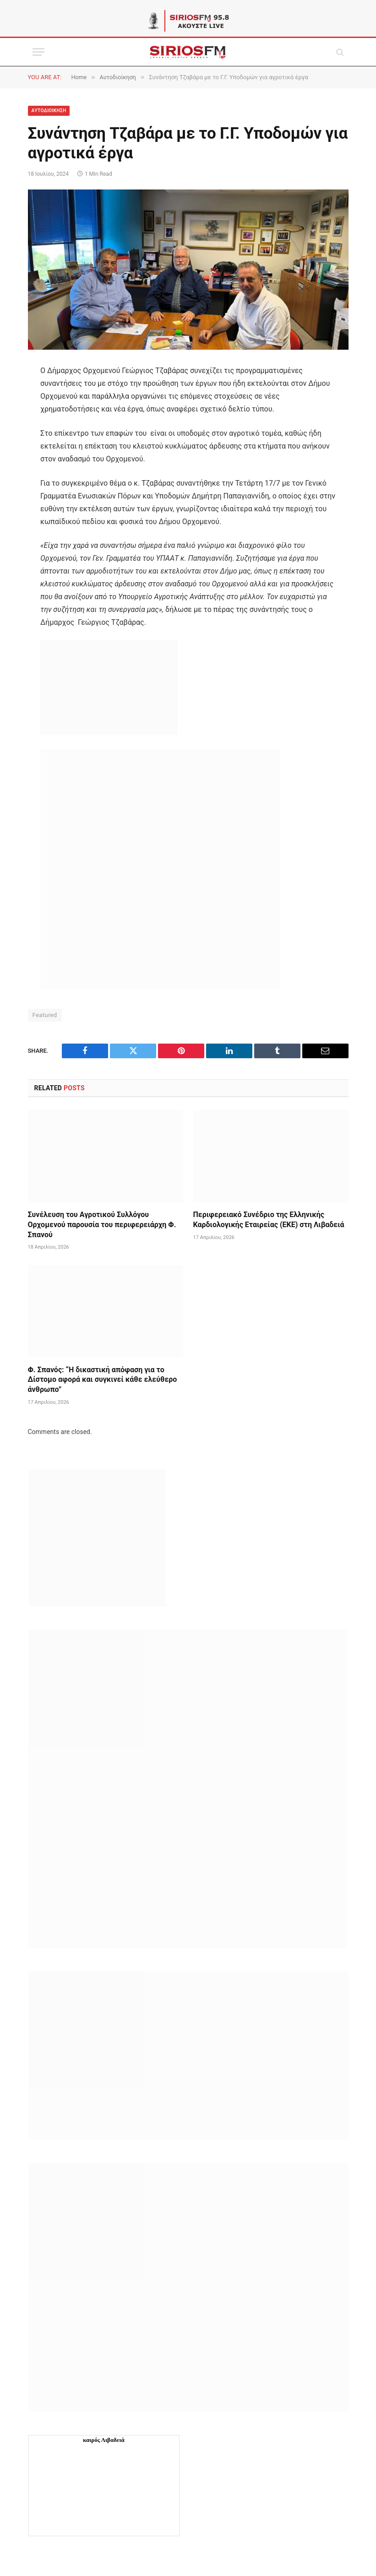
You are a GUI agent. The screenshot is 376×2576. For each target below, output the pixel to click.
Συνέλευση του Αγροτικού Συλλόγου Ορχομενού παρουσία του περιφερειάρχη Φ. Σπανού (102, 1224)
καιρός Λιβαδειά (104, 2439)
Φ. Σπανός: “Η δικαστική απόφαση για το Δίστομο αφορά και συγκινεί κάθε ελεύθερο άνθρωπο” (102, 1379)
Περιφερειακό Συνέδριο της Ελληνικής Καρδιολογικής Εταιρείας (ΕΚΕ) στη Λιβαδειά (268, 1219)
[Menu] (38, 52)
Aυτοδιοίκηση (49, 110)
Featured (45, 1015)
